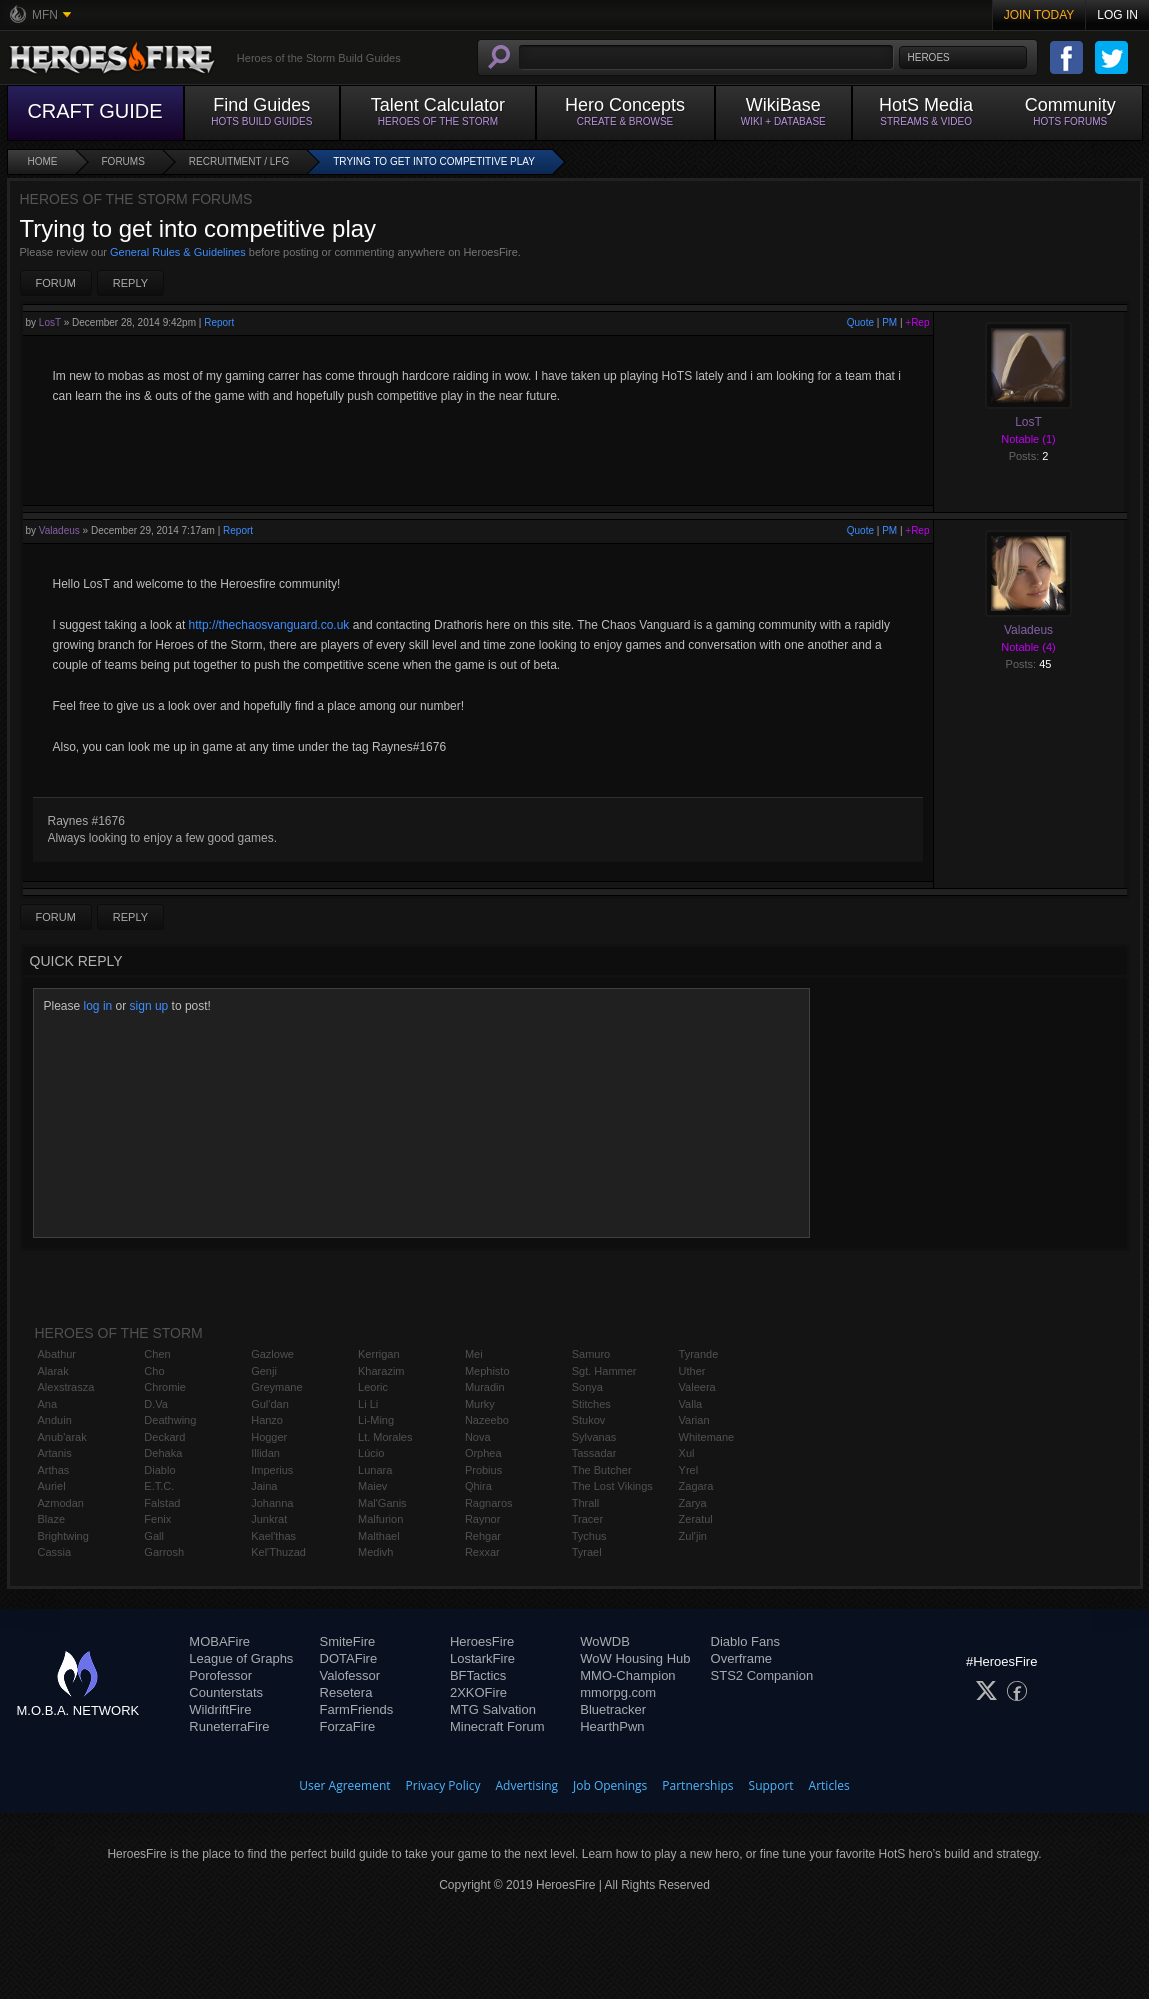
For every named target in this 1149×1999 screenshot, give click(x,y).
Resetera (346, 1692)
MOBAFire (219, 1641)
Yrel (689, 1470)
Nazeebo (487, 1420)
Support (771, 1785)
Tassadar (594, 1453)
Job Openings (610, 1785)
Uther (692, 1371)
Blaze (52, 1519)
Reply (130, 283)
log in (98, 1006)
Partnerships (697, 1785)
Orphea (483, 1453)
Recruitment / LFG (239, 161)
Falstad (162, 1503)
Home (43, 161)
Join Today (1039, 15)
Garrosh (164, 1552)
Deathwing (170, 1420)
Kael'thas (273, 1536)
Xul (687, 1453)
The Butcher (602, 1470)
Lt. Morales (385, 1437)
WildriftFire (220, 1709)
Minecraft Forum (497, 1726)
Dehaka (163, 1453)
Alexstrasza (66, 1387)
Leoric (373, 1387)
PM (889, 322)
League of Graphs (241, 1658)
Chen (157, 1354)
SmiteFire (348, 1641)
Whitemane (707, 1437)
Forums (123, 161)
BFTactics (478, 1675)
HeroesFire (482, 1641)
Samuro (591, 1354)
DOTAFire (349, 1658)
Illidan (265, 1453)
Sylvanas (594, 1437)
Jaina (264, 1486)
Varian (694, 1420)
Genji (264, 1371)
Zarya (693, 1503)
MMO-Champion (627, 1675)
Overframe (741, 1658)
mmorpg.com (618, 1692)
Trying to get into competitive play (434, 161)
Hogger (269, 1437)
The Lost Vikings (612, 1486)
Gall (154, 1536)
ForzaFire (348, 1726)
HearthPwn (612, 1726)
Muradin (485, 1387)
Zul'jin (693, 1536)
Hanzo (267, 1420)
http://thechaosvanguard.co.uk (269, 625)
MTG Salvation (493, 1709)
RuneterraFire (229, 1726)
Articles (829, 1785)
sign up (149, 1006)
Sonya (587, 1387)
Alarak (53, 1371)
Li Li (368, 1404)
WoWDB (605, 1641)
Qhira (478, 1486)
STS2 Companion (762, 1675)
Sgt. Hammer (604, 1371)
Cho (154, 1371)
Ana (48, 1404)
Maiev (372, 1486)
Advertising (527, 1785)
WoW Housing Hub (635, 1658)
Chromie (165, 1387)
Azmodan (61, 1503)
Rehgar (483, 1536)
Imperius (272, 1470)
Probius (483, 1470)
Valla (691, 1404)
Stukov (589, 1420)
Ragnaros (489, 1503)
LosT (50, 322)
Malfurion (380, 1519)
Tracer (587, 1519)
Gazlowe (272, 1354)
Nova (478, 1437)
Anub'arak (62, 1437)
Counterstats (226, 1692)
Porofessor (220, 1675)
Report (219, 322)
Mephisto (487, 1371)
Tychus (589, 1536)
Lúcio (371, 1453)
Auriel (52, 1486)
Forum (56, 283)
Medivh (375, 1552)
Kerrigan (379, 1354)
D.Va (156, 1404)
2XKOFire (478, 1692)
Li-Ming (376, 1420)
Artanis (55, 1453)
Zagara (696, 1486)
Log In (1117, 15)
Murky (480, 1404)
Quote (860, 322)
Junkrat (269, 1519)
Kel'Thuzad (278, 1552)
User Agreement (344, 1785)
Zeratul (696, 1519)
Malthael (379, 1536)
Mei (474, 1354)
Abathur (57, 1354)
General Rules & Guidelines (178, 252)
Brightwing (63, 1536)
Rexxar (482, 1552)
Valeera (697, 1387)
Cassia (55, 1552)
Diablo (159, 1470)
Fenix (157, 1519)
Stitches (591, 1404)
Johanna (272, 1503)
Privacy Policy (443, 1785)
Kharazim (381, 1371)
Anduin (55, 1420)
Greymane (276, 1387)
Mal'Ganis (382, 1503)
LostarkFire (482, 1658)
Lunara (375, 1470)
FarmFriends (357, 1709)
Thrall (586, 1503)
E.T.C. (159, 1486)
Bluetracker (613, 1709)
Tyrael (587, 1552)
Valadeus (59, 530)
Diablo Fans (745, 1641)
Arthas (54, 1470)
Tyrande (699, 1354)
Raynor (482, 1519)
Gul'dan (270, 1404)
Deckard (164, 1437)
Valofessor (350, 1675)
